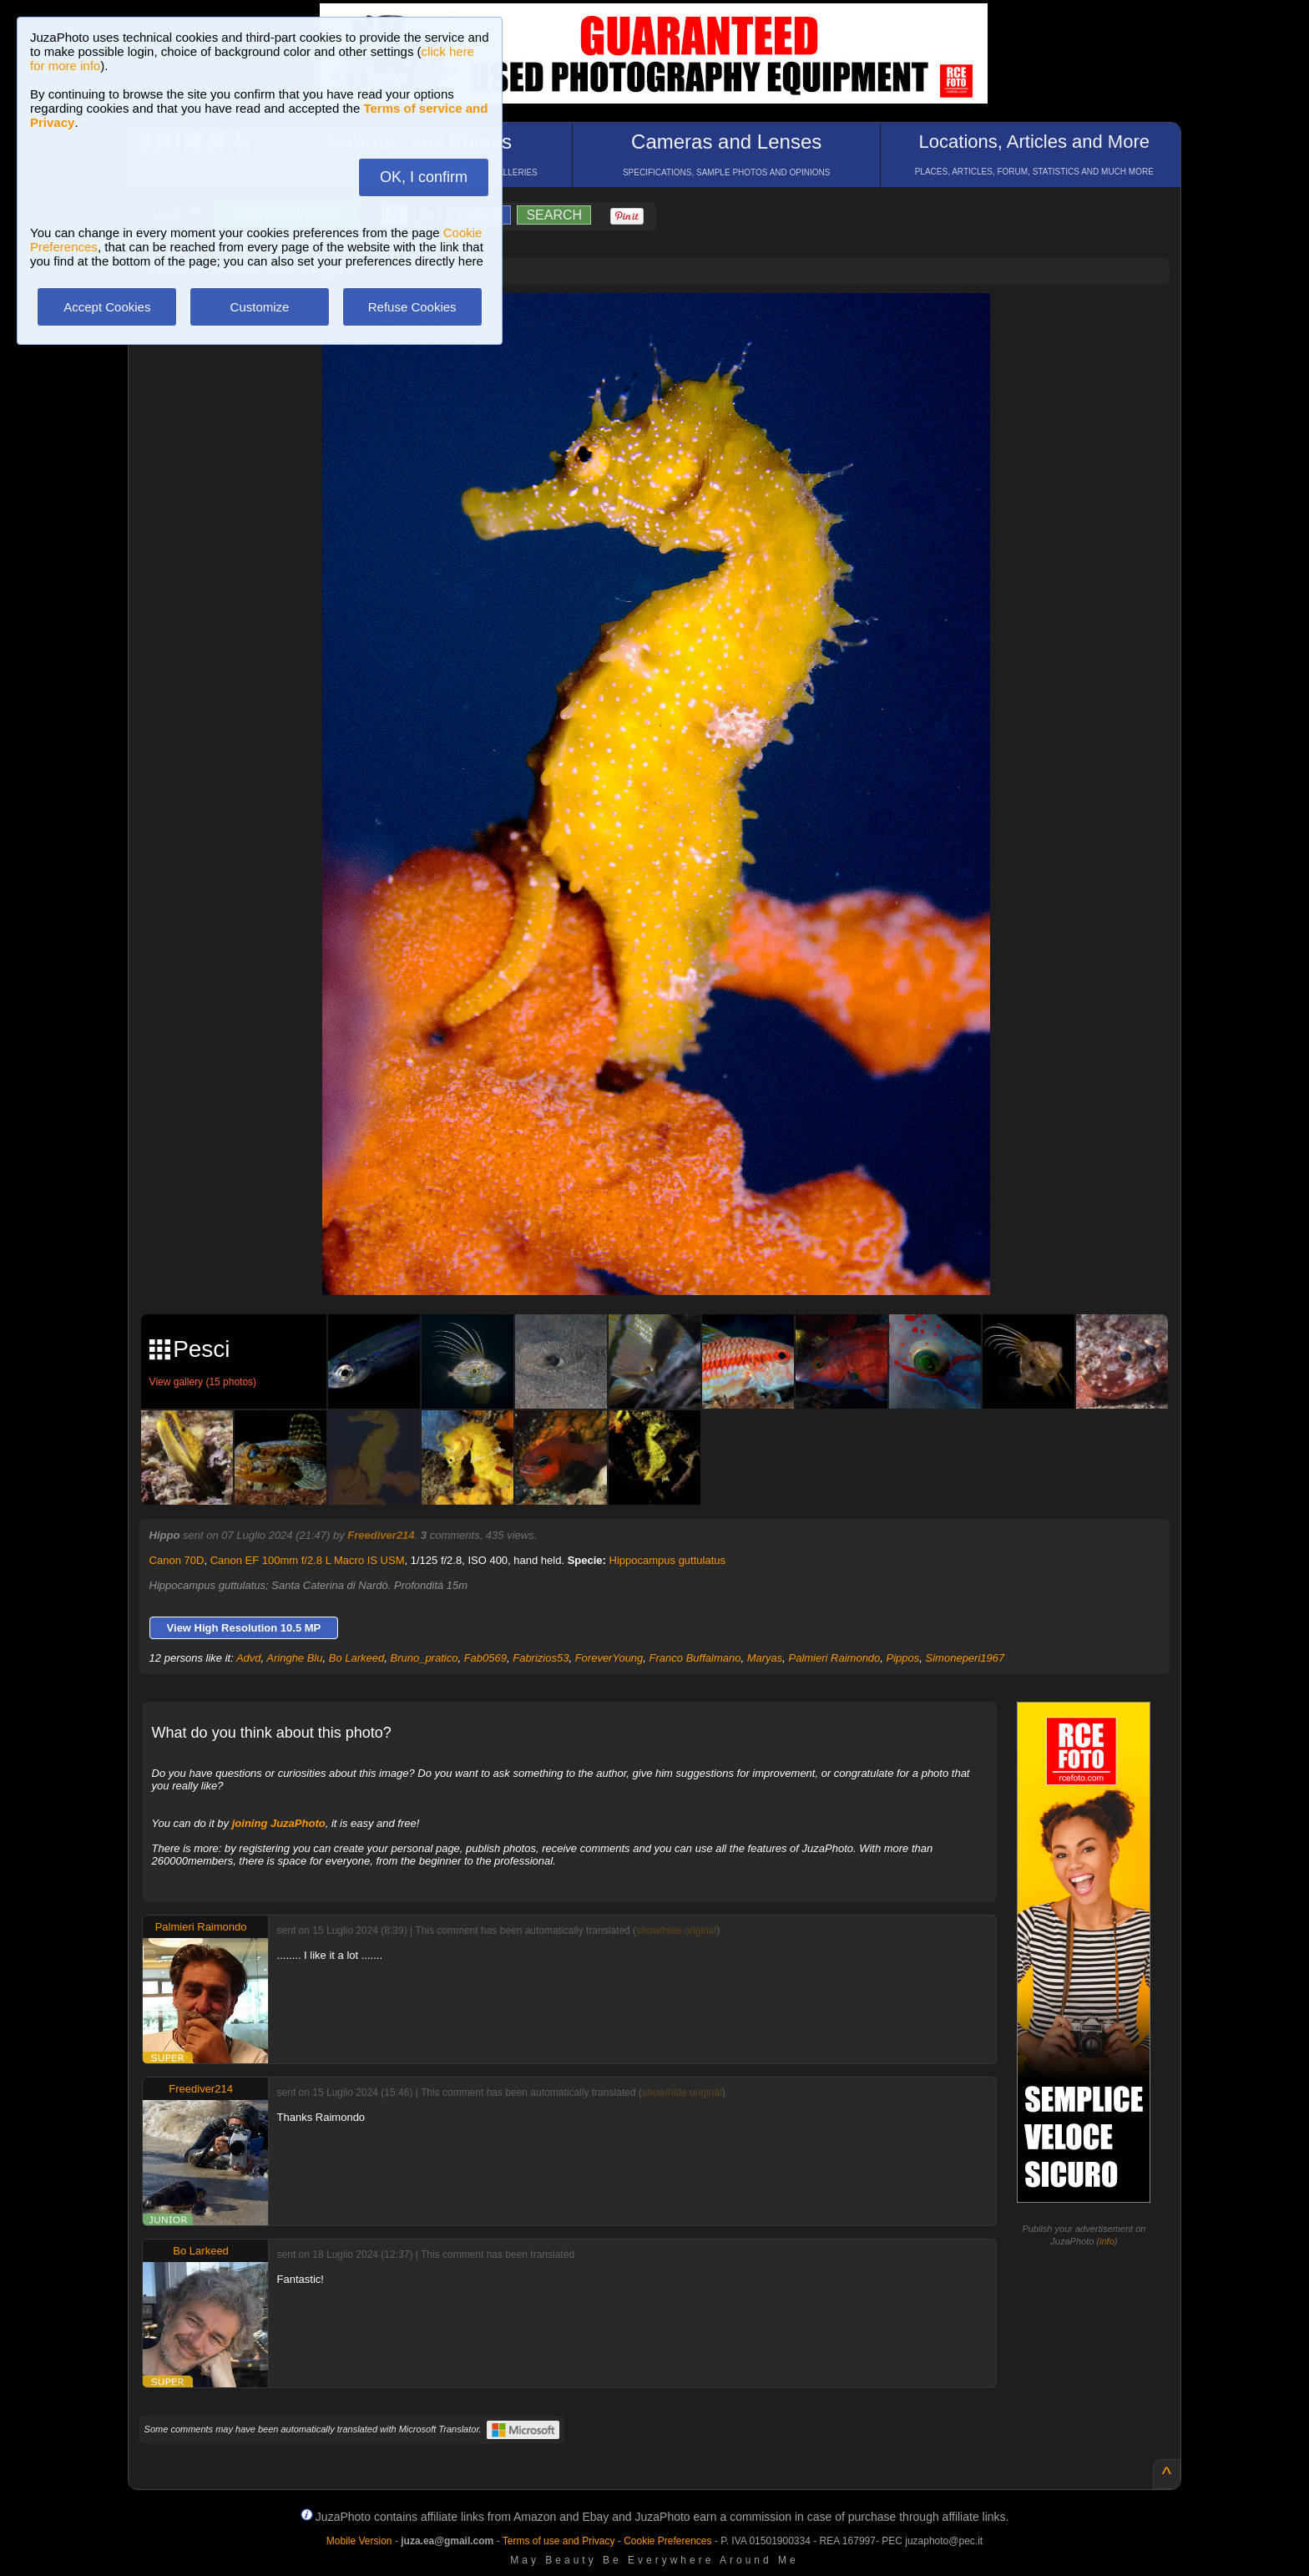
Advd (248, 1658)
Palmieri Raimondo (835, 1658)
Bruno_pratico (423, 1658)
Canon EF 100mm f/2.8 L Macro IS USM (307, 1560)
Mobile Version (359, 2541)
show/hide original (676, 1930)
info (1106, 2241)
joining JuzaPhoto (279, 1823)
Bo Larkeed (357, 1658)
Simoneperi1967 (965, 1658)
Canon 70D (177, 1560)
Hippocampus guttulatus (667, 1560)
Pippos (903, 1658)
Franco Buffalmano (695, 1658)
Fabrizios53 (541, 1658)
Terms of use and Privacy (559, 2541)
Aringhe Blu (294, 1658)
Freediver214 (380, 1535)
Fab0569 (485, 1658)
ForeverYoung (609, 1658)
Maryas (765, 1658)
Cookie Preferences (667, 2541)
